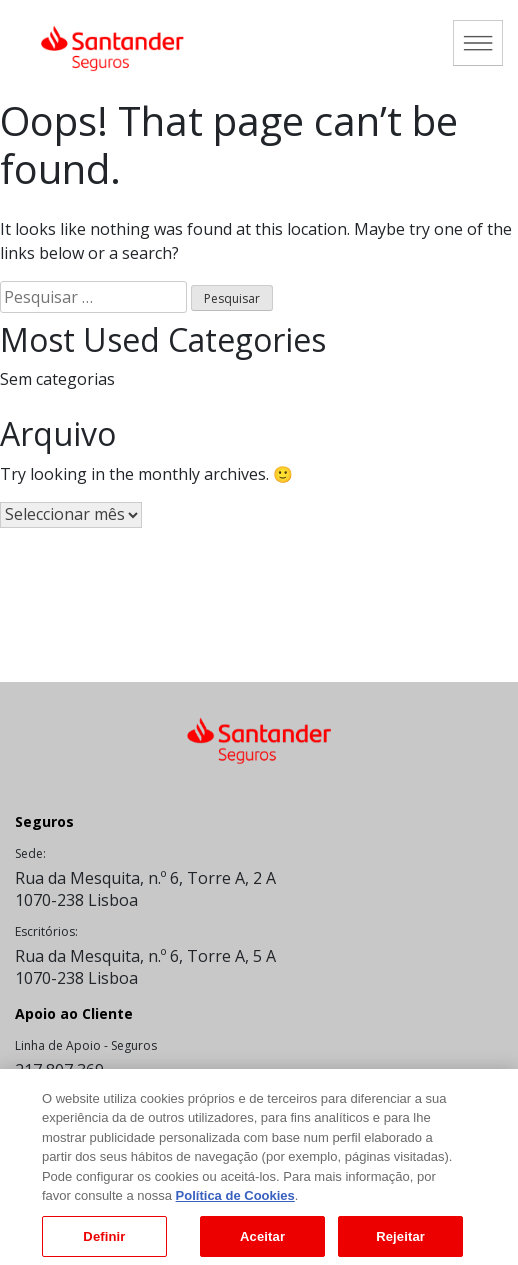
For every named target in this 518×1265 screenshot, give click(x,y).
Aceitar (262, 1242)
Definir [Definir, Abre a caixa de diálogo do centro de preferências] (104, 1242)
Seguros (44, 821)
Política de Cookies (235, 1201)
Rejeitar (400, 1242)
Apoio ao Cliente (74, 1013)
